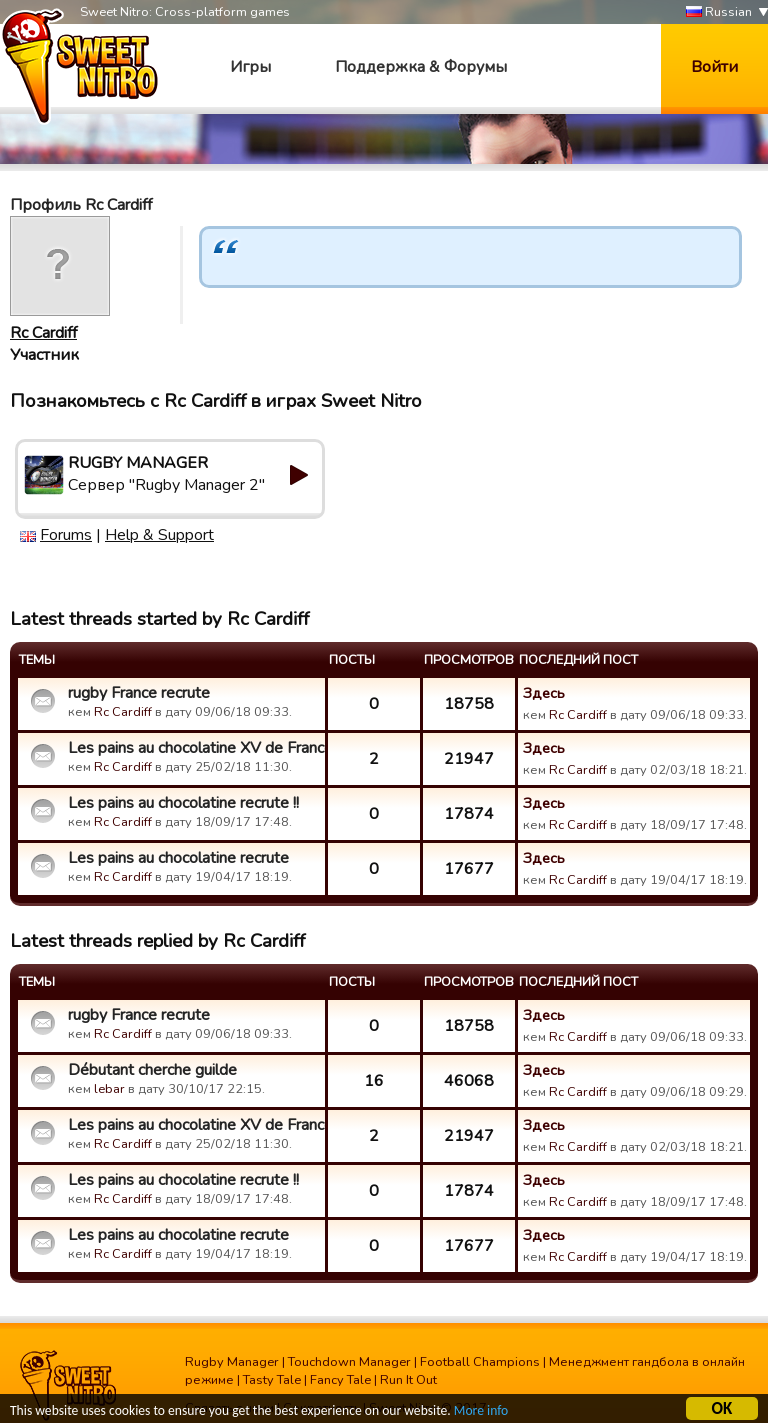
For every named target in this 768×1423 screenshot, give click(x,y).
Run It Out (408, 1380)
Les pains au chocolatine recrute (178, 858)
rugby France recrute (139, 693)
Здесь (544, 693)
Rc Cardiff (43, 333)
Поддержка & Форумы (421, 67)
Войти (714, 67)
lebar (109, 1089)
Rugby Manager (232, 1362)
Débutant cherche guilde (152, 1070)
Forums (66, 535)
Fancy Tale (340, 1380)
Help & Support (159, 535)
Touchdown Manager (349, 1362)
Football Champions (480, 1362)
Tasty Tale (272, 1380)
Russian (719, 12)
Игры (250, 67)
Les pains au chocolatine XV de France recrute (194, 748)
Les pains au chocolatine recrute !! (183, 803)
